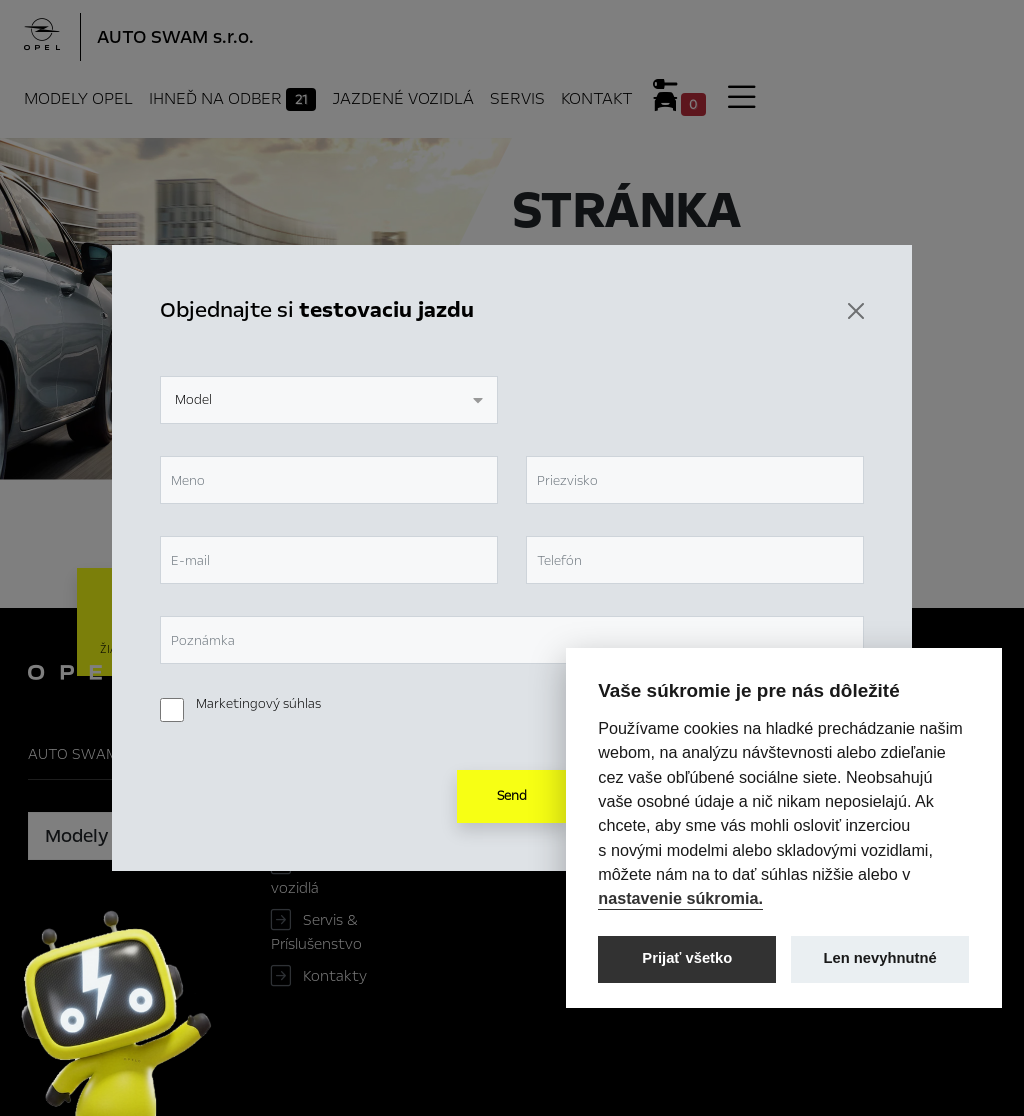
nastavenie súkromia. (680, 898)
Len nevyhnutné (880, 958)
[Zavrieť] (856, 311)
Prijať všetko (687, 958)
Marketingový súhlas (258, 704)
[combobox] (329, 400)
